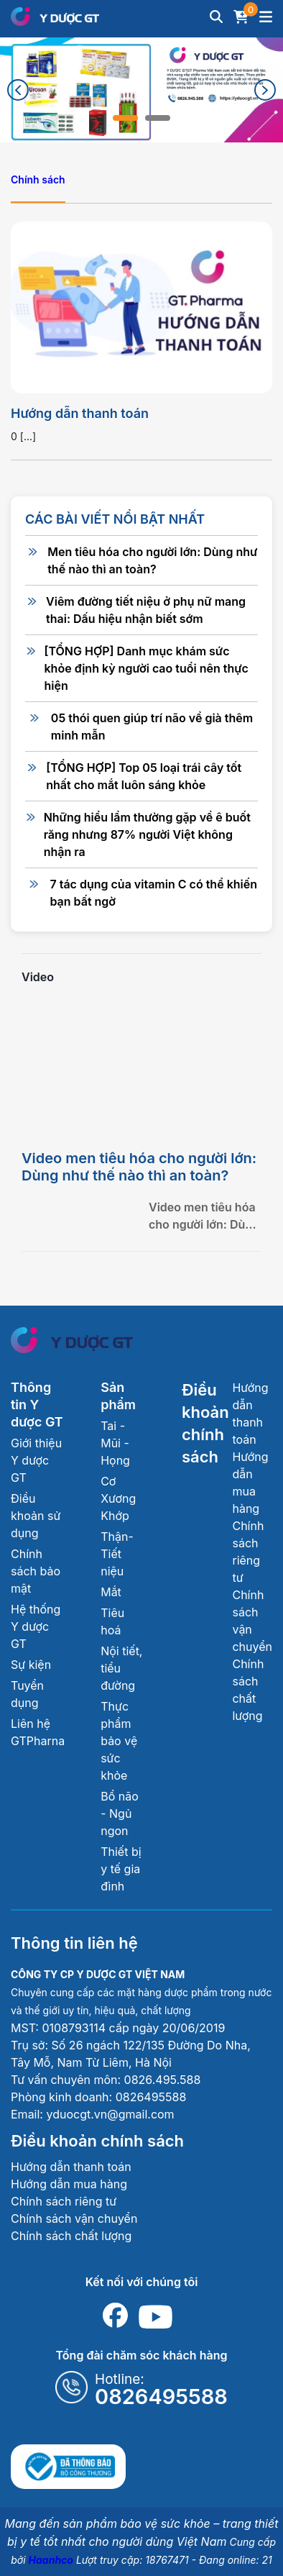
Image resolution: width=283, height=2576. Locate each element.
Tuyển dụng (27, 1694)
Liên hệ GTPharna (38, 1732)
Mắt (111, 1592)
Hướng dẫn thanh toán (80, 413)
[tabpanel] (141, 89)
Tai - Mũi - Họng (115, 1443)
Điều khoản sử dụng (35, 1515)
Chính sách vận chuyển (74, 2218)
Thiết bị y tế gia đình (121, 1868)
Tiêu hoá (112, 1621)
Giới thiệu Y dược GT (36, 1460)
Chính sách (38, 179)
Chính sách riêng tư (63, 2201)
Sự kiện (31, 1664)
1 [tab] (125, 118)
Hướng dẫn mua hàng (69, 2184)
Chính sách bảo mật (35, 1571)
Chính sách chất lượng (71, 2236)
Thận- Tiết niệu (117, 1553)
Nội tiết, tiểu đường (121, 1668)
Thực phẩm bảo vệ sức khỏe (119, 1741)
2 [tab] (157, 118)
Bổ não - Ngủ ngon (120, 1813)
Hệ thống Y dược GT (35, 1626)
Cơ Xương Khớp (118, 1498)
